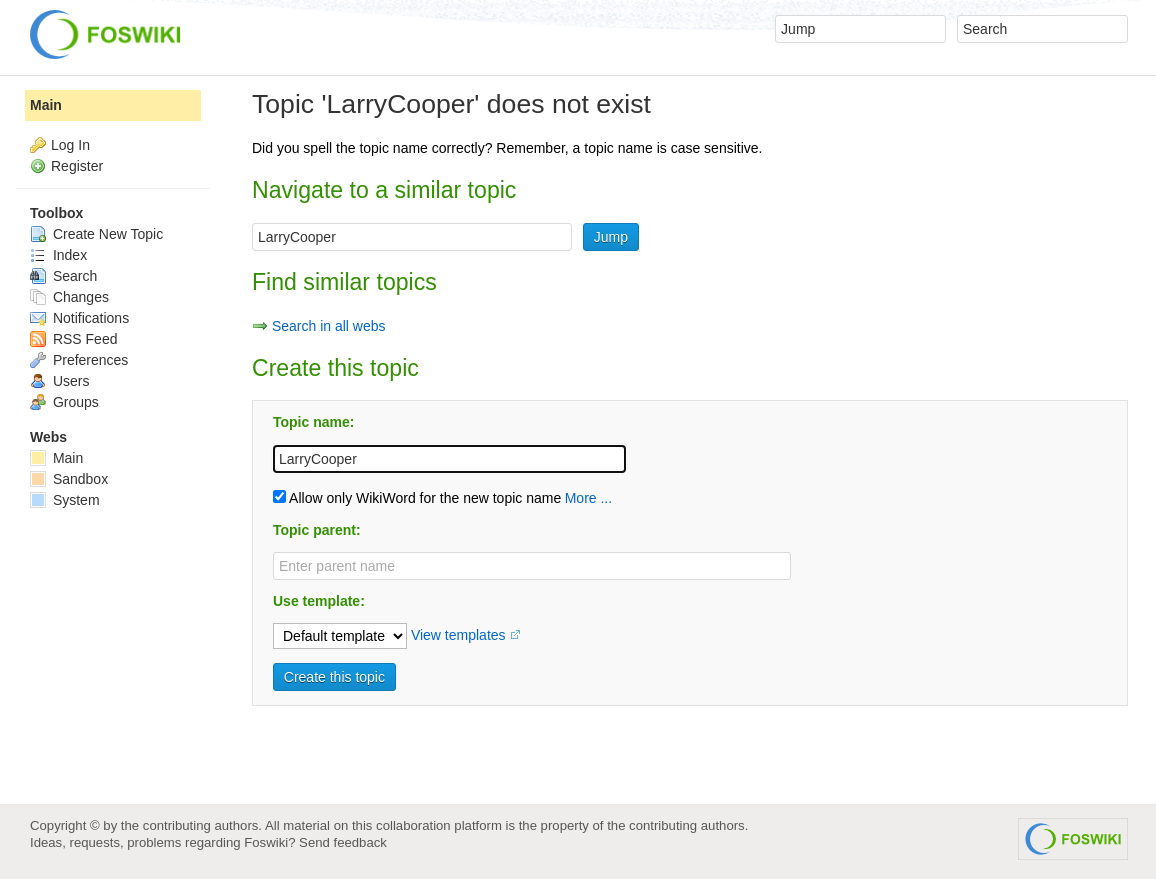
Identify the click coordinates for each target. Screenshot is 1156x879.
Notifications (79, 318)
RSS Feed (73, 339)
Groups (64, 402)
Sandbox (69, 479)
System (65, 500)
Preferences (79, 360)
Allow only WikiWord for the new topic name (417, 498)
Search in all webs (329, 326)
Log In (70, 145)
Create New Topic (96, 234)
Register (77, 166)
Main (46, 105)
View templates (458, 635)
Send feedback (343, 842)
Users (59, 381)
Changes (69, 297)
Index (58, 255)
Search (63, 276)
